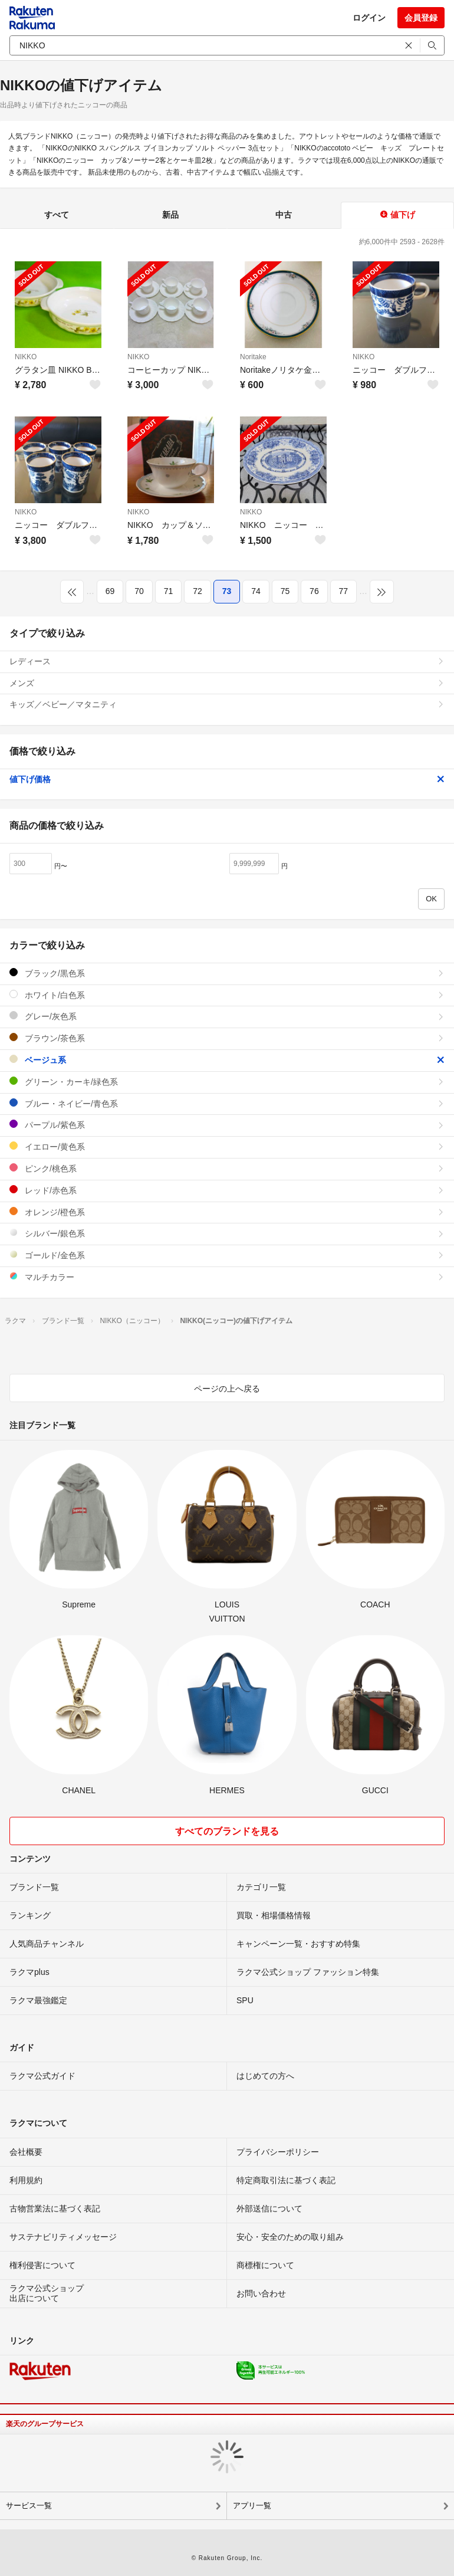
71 (168, 591)
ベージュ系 (227, 1060)
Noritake (253, 357)
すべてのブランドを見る (227, 1831)
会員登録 (420, 17)
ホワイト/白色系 (227, 995)
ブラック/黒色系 (227, 973)
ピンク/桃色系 (227, 1168)
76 (314, 591)
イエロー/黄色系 (227, 1146)
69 (110, 591)
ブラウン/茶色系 (227, 1038)
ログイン (369, 17)
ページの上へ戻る (227, 1388)
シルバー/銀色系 (227, 1233)
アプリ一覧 (252, 2505)
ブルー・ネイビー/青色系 (227, 1103)
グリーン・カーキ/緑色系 (227, 1082)
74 (256, 591)
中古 (283, 214)
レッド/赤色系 (227, 1190)
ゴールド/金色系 (227, 1255)
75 (285, 591)
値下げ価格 (227, 779)
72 (197, 591)
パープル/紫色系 (227, 1125)
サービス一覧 (29, 2505)
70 (139, 591)
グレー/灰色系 (227, 1016)
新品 (170, 214)
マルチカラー (227, 1277)
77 (343, 591)
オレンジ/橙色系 (227, 1212)
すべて (56, 214)
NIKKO (26, 357)
